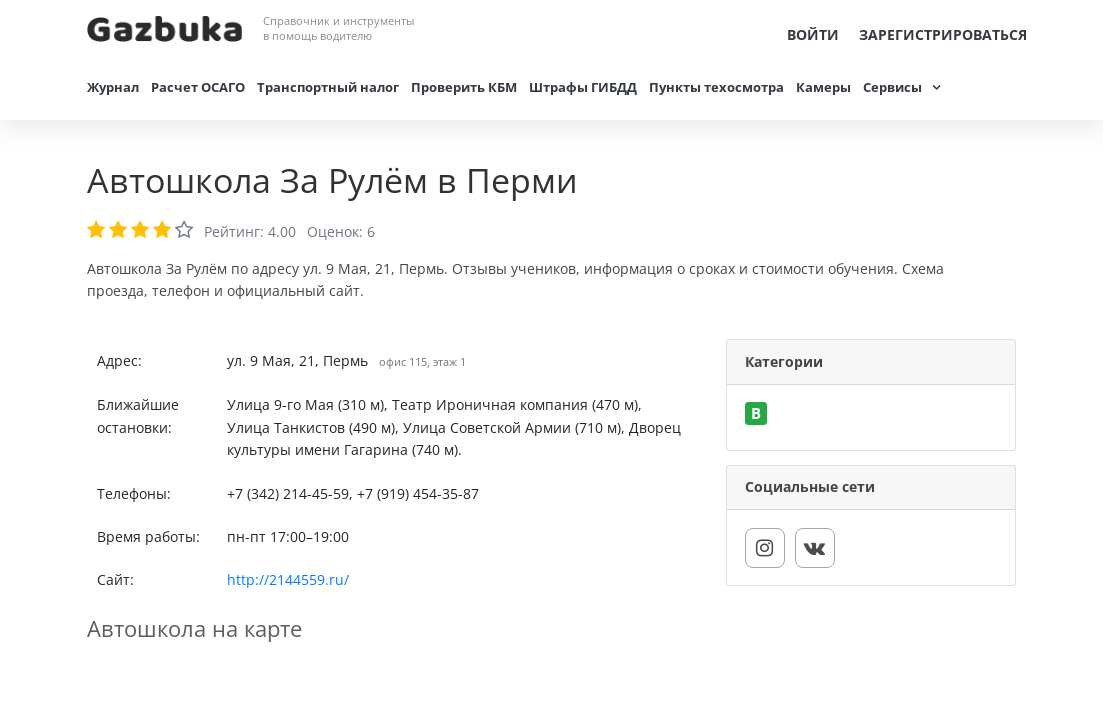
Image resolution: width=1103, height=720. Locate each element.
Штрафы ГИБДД (583, 87)
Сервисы (892, 87)
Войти (813, 34)
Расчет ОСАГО (198, 87)
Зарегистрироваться (943, 34)
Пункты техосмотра (716, 87)
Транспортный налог (328, 87)
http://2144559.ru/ (288, 579)
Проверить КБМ (464, 87)
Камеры (823, 87)
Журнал (113, 87)
